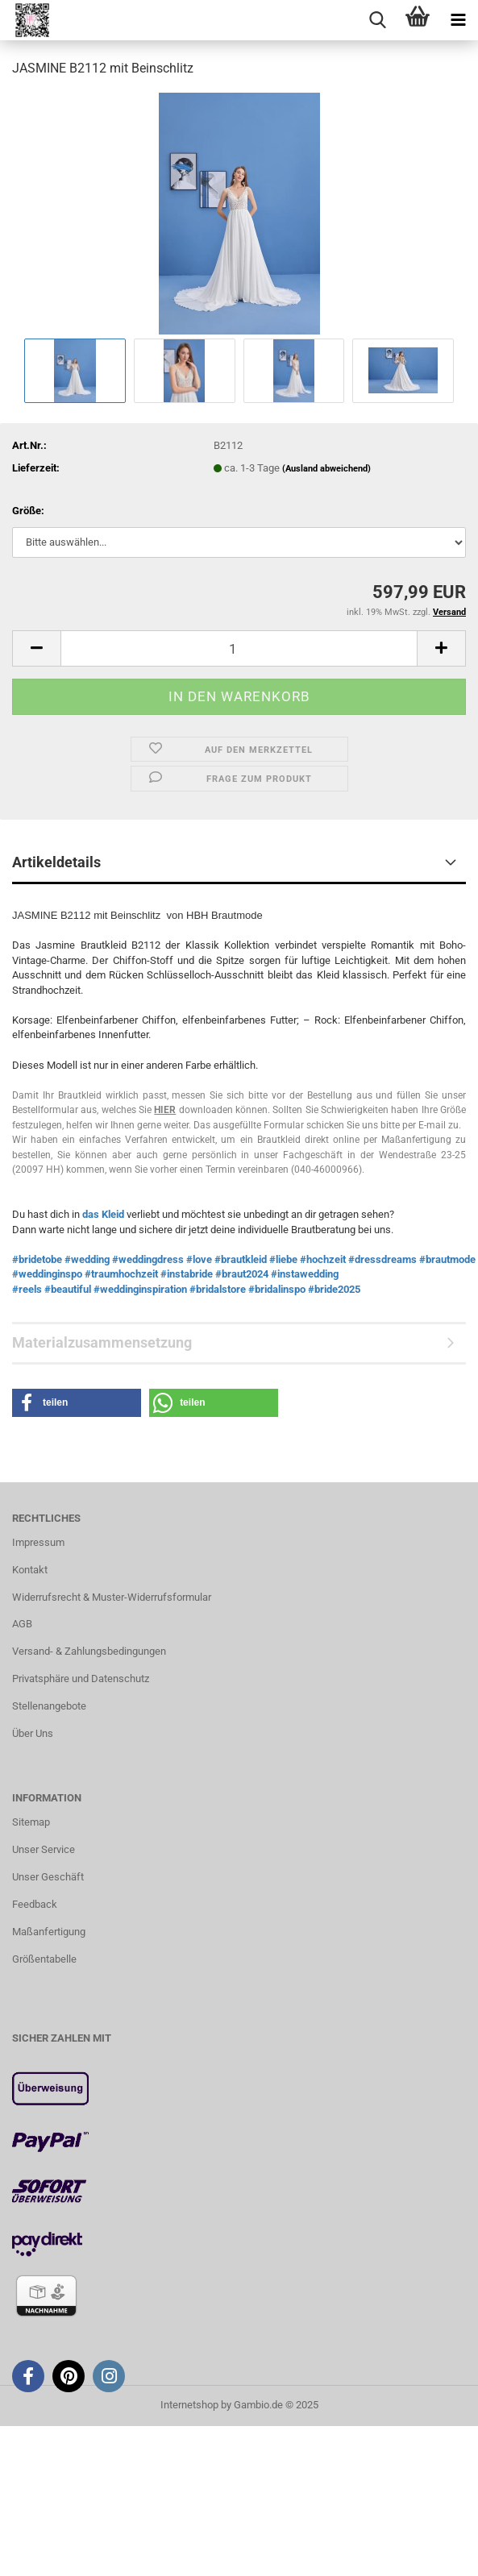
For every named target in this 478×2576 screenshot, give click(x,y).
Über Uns (32, 1733)
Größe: (28, 511)
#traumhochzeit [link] (121, 1274)
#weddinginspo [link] (47, 1274)
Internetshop (189, 2405)
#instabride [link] (186, 1274)
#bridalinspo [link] (277, 1289)
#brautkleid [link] (240, 1259)
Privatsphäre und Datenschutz (80, 1678)
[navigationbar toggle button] (458, 20)
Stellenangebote (49, 1706)
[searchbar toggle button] (377, 20)
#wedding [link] (87, 1259)
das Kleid (104, 1214)
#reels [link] (27, 1289)
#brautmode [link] (447, 1259)
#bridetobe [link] (37, 1259)
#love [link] (199, 1259)
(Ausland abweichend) (326, 468)
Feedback (34, 1904)
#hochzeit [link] (323, 1259)
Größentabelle (44, 1959)
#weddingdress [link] (148, 1259)
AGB (22, 1624)
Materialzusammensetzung (102, 1342)
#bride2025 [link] (334, 1289)
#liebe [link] (283, 1259)
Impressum (38, 1542)
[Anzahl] (239, 648)
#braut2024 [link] (241, 1274)
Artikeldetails (56, 862)
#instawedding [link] (305, 1274)
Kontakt (30, 1570)
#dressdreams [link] (382, 1259)
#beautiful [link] (67, 1289)
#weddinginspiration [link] (140, 1289)
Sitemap (31, 1822)
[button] (36, 648)
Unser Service (43, 1849)
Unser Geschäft (48, 1877)
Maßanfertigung (48, 1932)
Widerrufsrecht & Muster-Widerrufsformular (111, 1597)
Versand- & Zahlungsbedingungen (89, 1651)
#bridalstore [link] (217, 1289)
